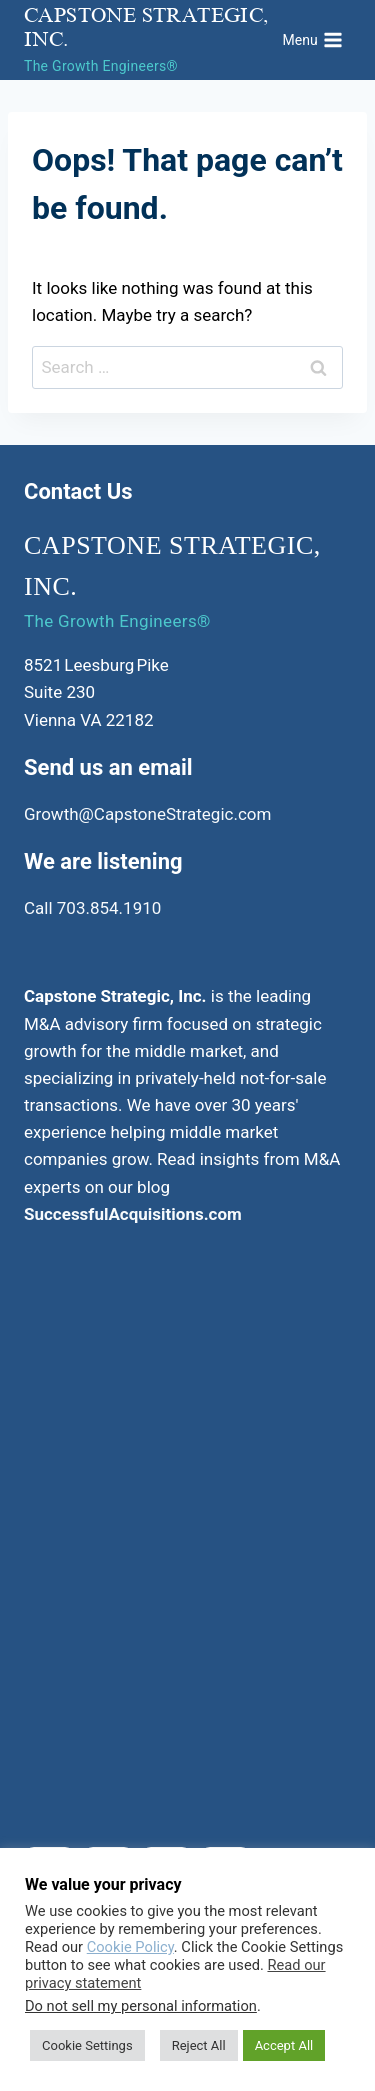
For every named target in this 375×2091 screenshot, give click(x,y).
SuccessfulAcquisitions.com (133, 1214)
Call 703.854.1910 (92, 908)
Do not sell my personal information (141, 2006)
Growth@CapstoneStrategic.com (147, 814)
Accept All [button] (284, 2045)
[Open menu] (312, 40)
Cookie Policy (130, 1947)
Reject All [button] (199, 2045)
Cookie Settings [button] (87, 2045)
